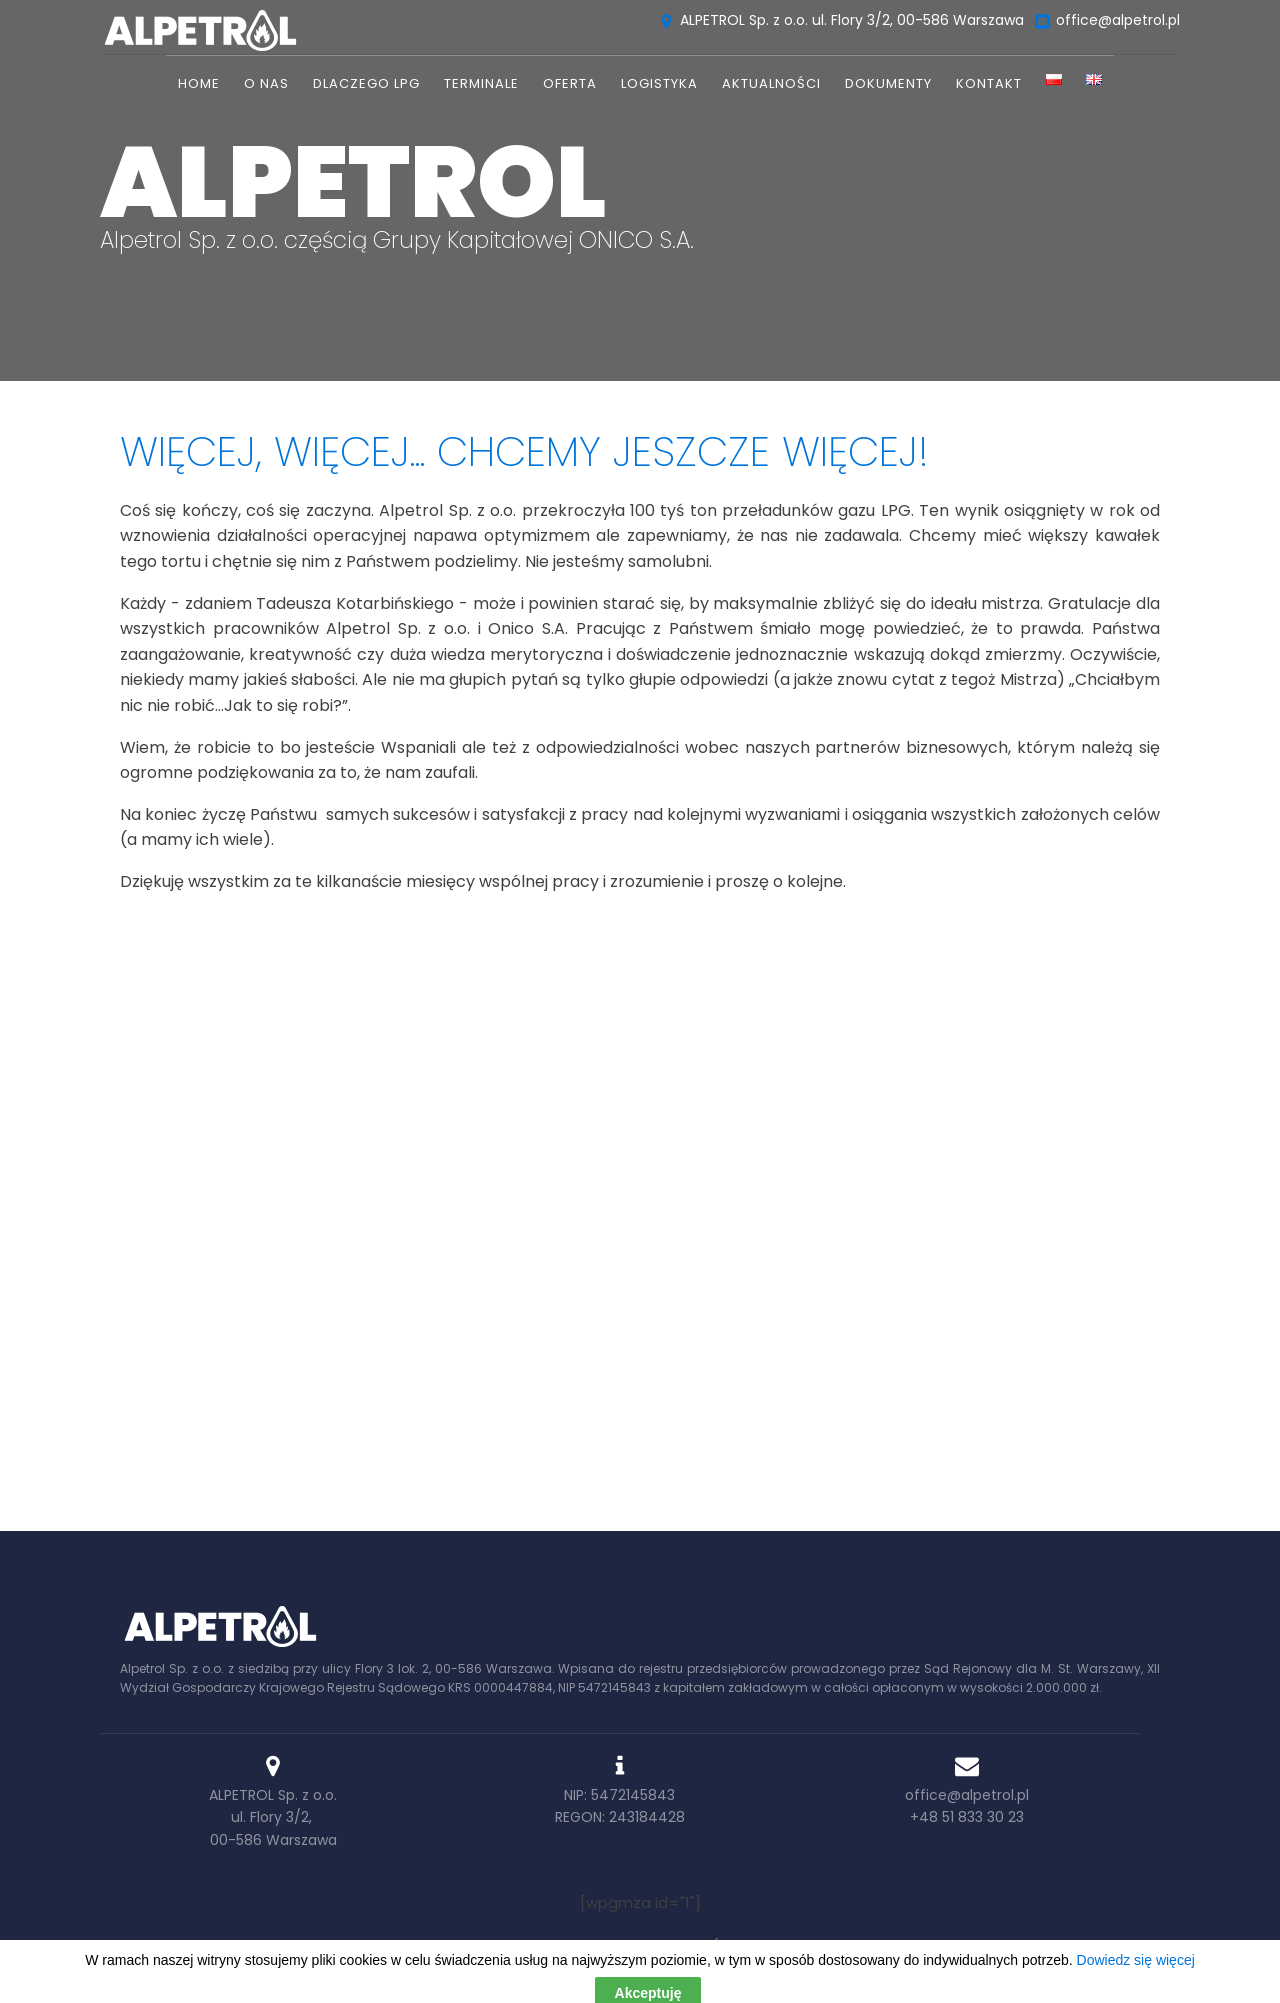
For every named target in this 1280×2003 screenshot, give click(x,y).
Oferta (570, 83)
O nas (266, 83)
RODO (1074, 1944)
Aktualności (771, 83)
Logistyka (659, 83)
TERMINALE (481, 83)
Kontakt (989, 83)
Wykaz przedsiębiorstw (848, 1944)
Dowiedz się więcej (640, 1398)
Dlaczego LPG (366, 83)
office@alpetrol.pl (967, 1795)
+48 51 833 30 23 (967, 1817)
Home (199, 83)
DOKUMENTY (888, 83)
